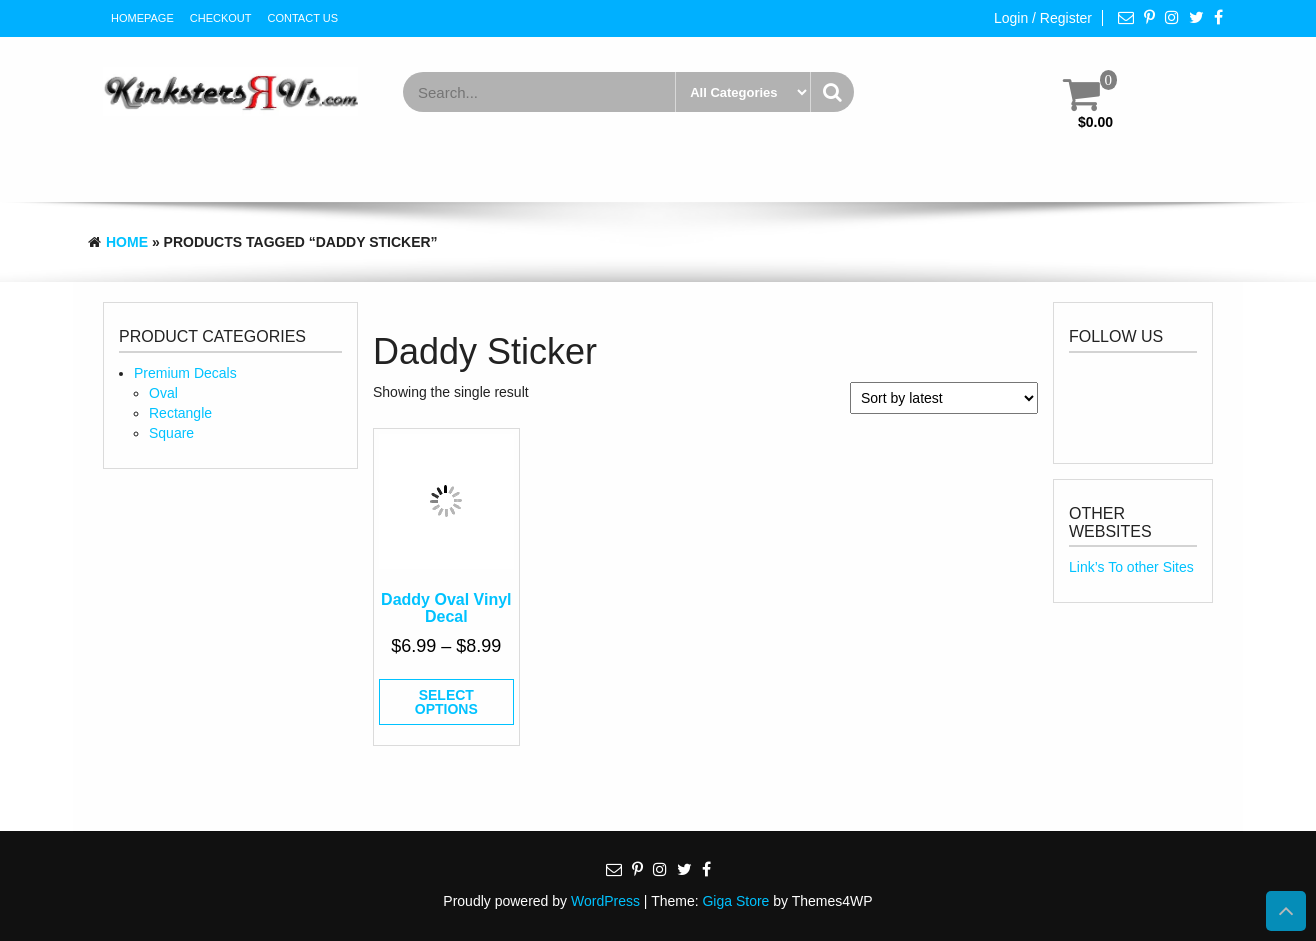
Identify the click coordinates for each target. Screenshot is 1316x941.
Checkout (221, 18)
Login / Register (1043, 18)
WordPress (605, 901)
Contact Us (303, 18)
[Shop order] (944, 398)
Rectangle (180, 413)
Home (127, 242)
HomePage (142, 18)
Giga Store (735, 901)
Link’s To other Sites (1131, 567)
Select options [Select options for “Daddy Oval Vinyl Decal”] (446, 702)
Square (171, 433)
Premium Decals (185, 373)
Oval (163, 393)
